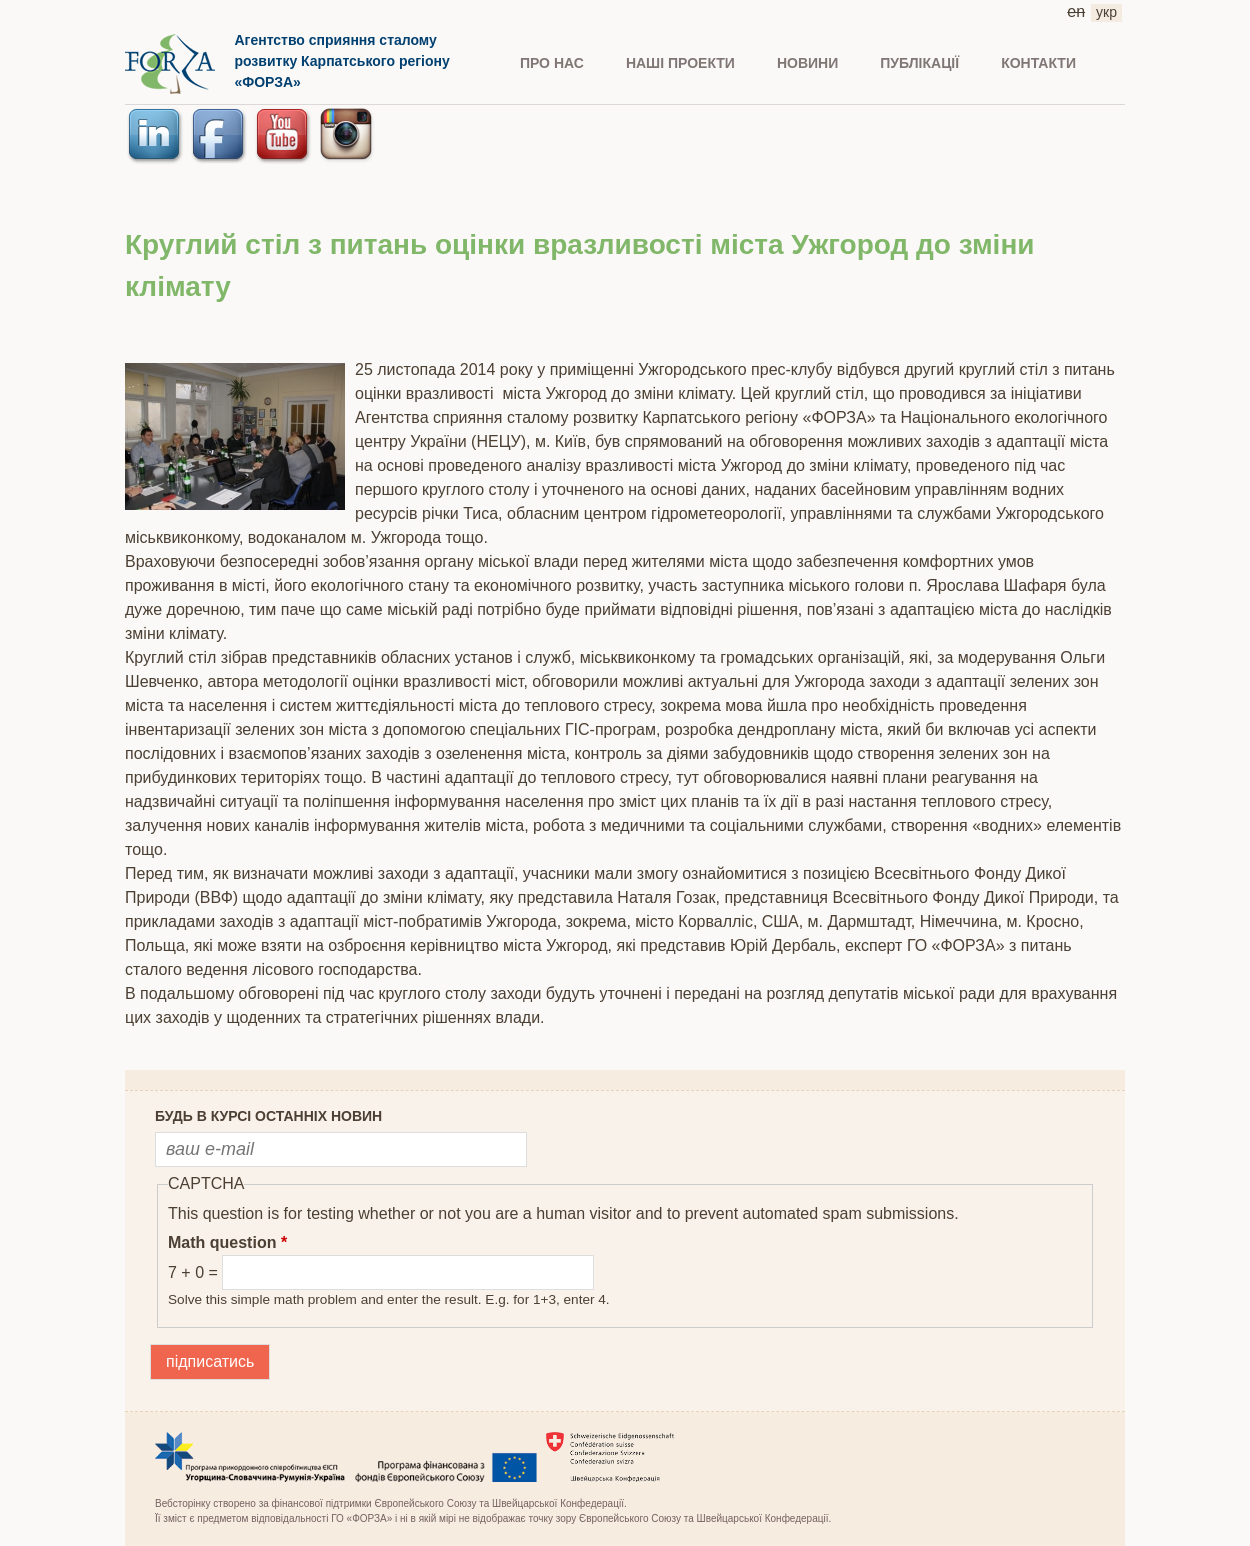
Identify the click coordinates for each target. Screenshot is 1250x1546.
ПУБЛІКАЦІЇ (919, 63)
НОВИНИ (807, 63)
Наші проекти (680, 63)
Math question (227, 1242)
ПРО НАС (552, 63)
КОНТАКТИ (1038, 63)
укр (1106, 12)
